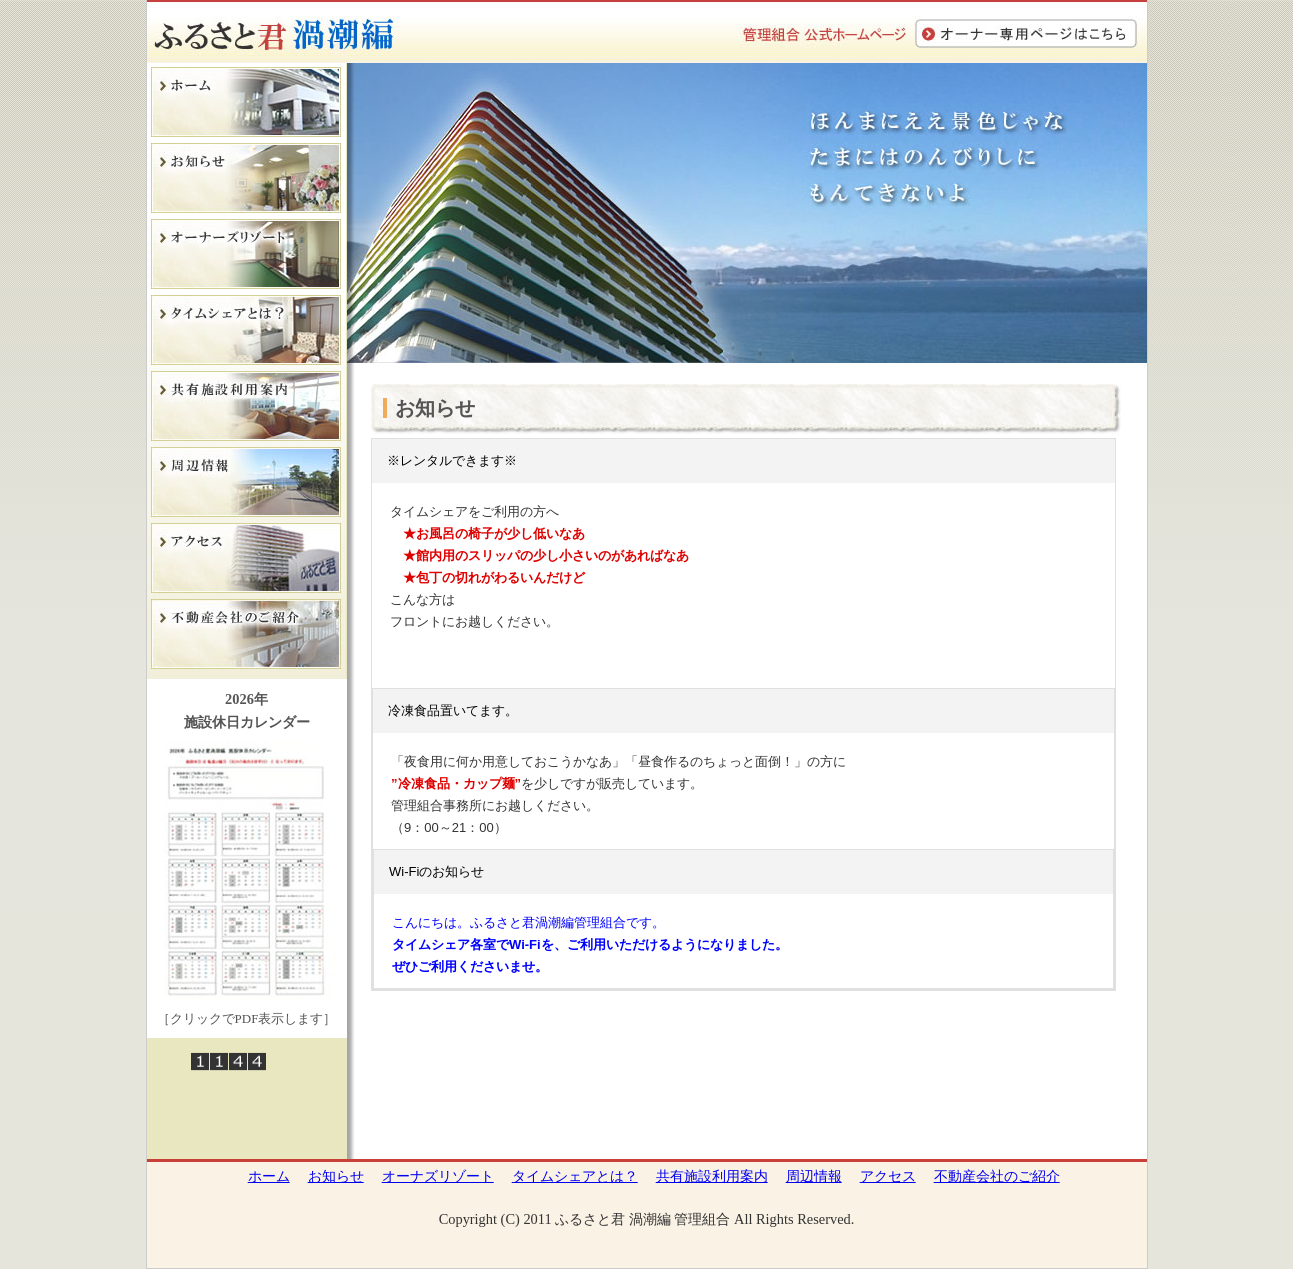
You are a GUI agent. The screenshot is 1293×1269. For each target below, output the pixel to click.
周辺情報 (814, 1176)
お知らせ (336, 1176)
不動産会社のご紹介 (997, 1176)
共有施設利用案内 (712, 1176)
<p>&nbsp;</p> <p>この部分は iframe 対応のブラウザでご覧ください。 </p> (743, 778)
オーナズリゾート (438, 1176)
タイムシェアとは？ (575, 1176)
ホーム (269, 1176)
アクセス (888, 1176)
